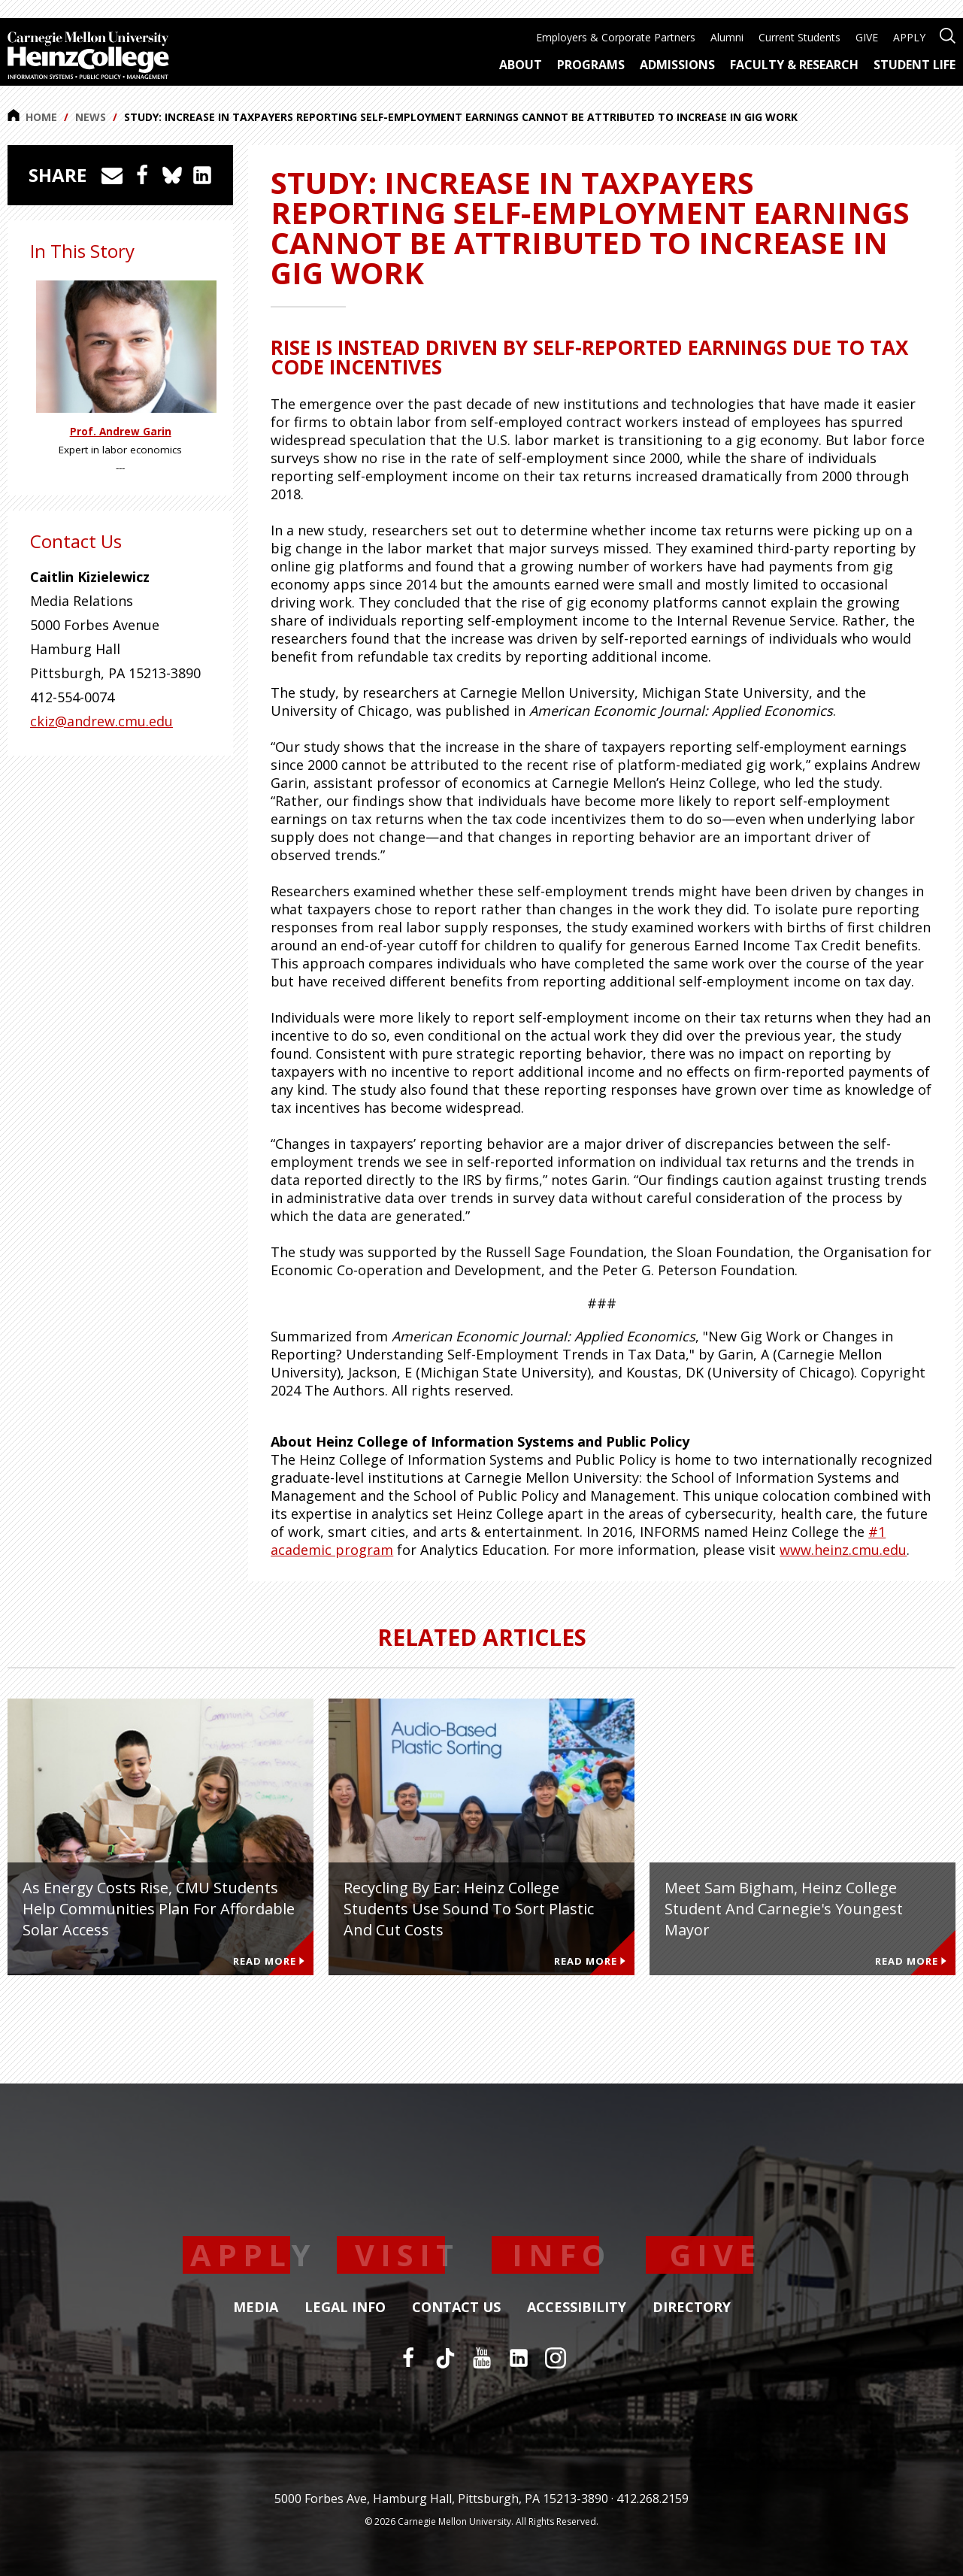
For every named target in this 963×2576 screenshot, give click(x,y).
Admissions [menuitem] (677, 65)
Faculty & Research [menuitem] (794, 65)
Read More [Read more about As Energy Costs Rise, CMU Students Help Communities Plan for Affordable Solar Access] (268, 1961)
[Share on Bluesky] (172, 175)
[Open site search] (947, 34)
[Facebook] (408, 2357)
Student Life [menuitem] (914, 65)
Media (255, 2307)
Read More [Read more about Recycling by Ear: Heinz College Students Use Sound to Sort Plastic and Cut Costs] (589, 1961)
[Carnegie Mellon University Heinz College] (88, 57)
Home (32, 116)
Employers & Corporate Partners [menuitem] (615, 37)
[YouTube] (481, 2357)
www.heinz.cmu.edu (843, 1550)
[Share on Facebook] (142, 175)
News (90, 117)
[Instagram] (555, 2357)
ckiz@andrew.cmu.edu (101, 721)
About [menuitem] (520, 65)
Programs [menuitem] (591, 65)
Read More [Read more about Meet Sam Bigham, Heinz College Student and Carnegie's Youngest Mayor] (910, 1961)
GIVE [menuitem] (866, 37)
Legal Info (345, 2307)
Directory (692, 2307)
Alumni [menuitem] (726, 37)
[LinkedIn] (518, 2357)
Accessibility (576, 2307)
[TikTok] (445, 2357)
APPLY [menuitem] (909, 37)
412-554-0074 (72, 697)
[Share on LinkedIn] (202, 175)
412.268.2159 (652, 2498)
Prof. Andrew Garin (120, 431)
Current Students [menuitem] (799, 37)
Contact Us (456, 2307)
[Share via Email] (112, 175)
